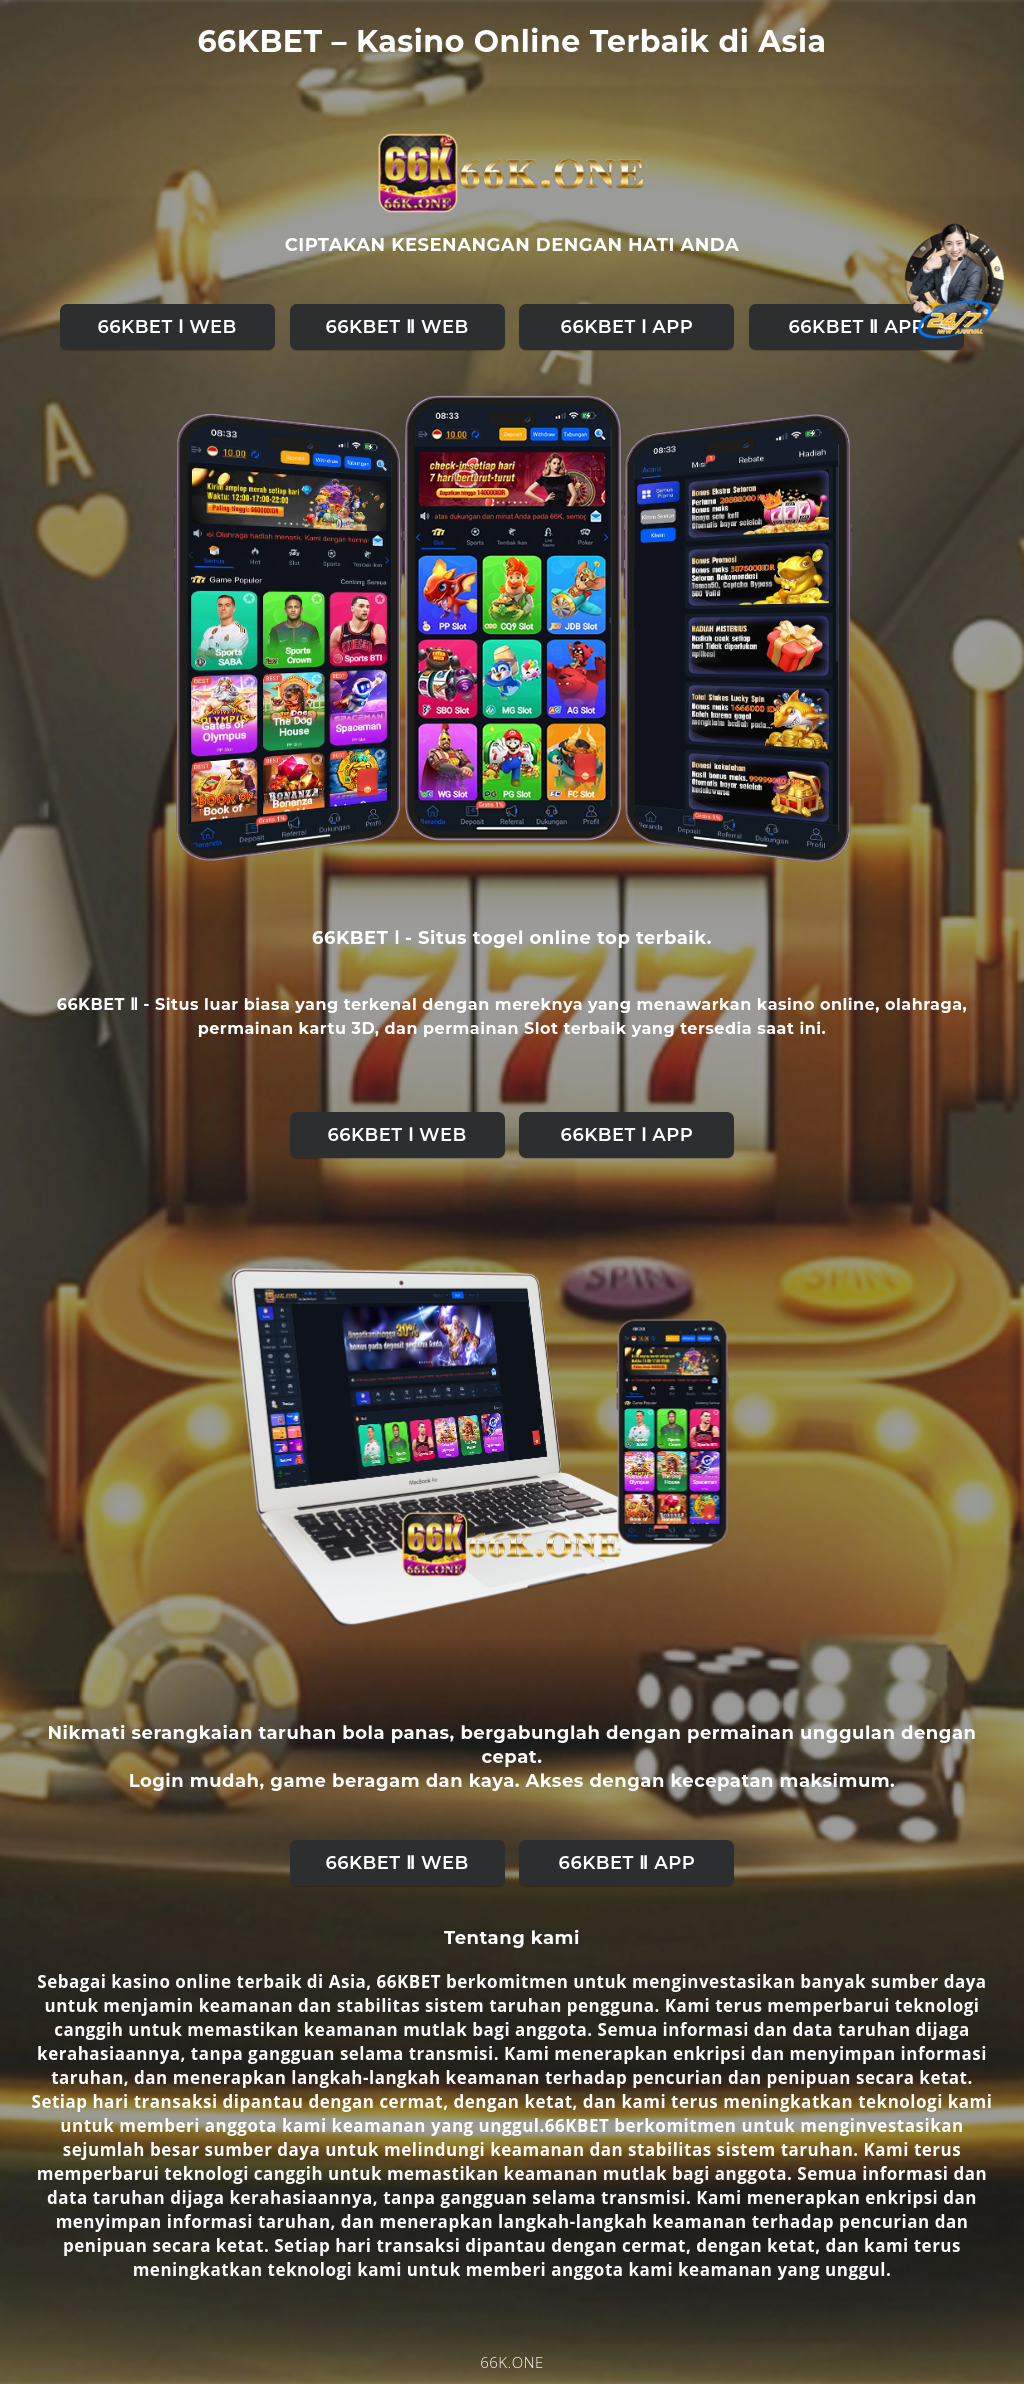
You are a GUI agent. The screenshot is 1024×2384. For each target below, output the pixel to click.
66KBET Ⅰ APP (627, 327)
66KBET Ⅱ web (396, 327)
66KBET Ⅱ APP (857, 327)
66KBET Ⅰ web (166, 327)
